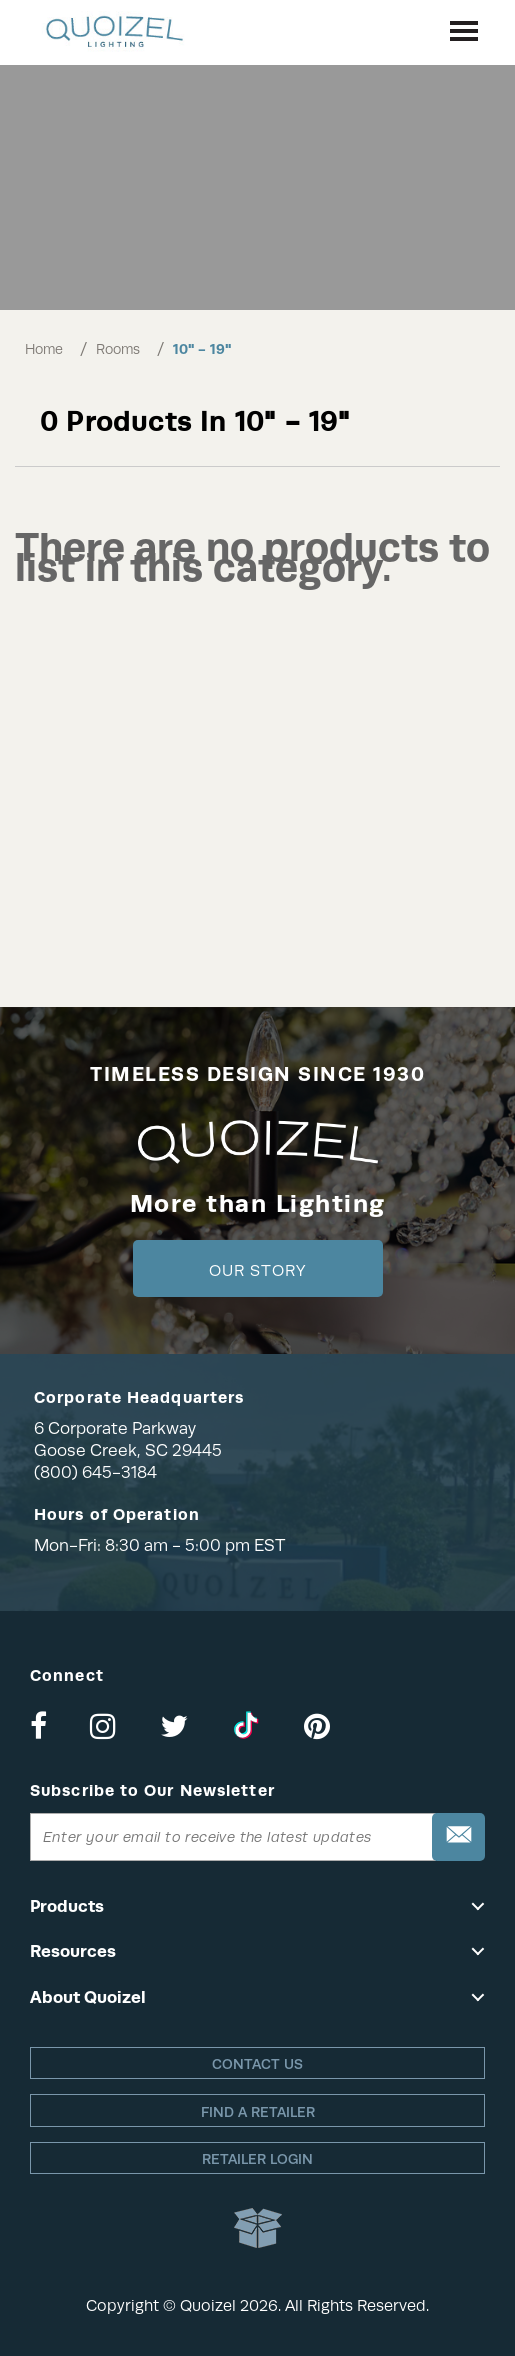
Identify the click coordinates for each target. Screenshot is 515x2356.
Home (44, 349)
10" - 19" (202, 349)
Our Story (257, 1271)
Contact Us (257, 2064)
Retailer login (257, 2159)
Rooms (118, 349)
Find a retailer (258, 2112)
